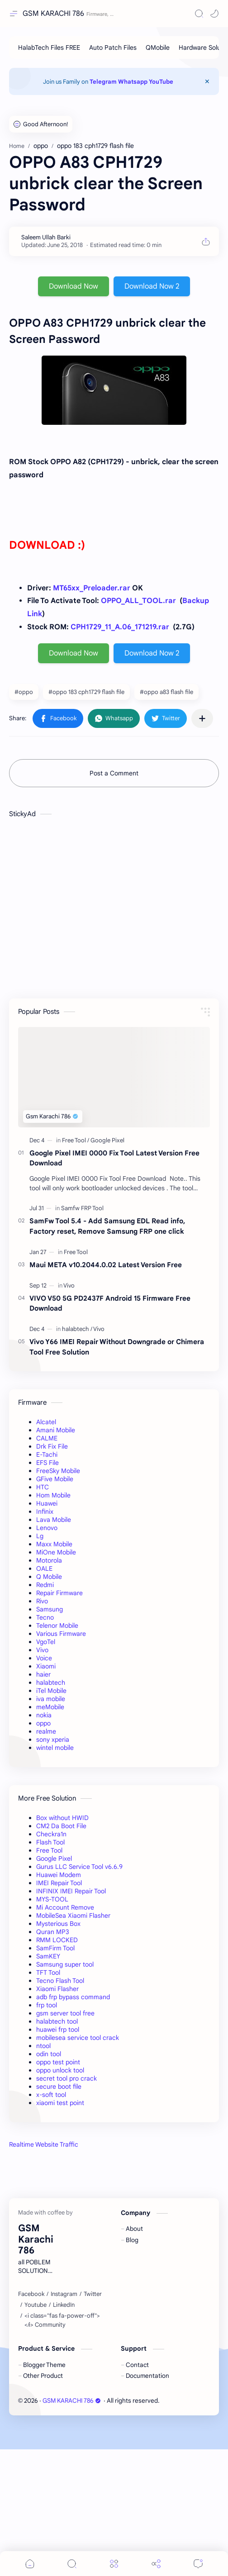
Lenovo (46, 1528)
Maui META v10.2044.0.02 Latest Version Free (105, 1264)
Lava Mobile (53, 1520)
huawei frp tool (57, 2029)
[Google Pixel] (107, 1140)
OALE (44, 1568)
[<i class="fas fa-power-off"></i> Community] (65, 2447)
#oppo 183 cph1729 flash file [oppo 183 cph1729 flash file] (86, 692)
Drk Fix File (52, 1446)
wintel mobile (55, 1748)
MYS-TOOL (52, 1899)
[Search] (199, 13)
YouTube (161, 82)
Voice (44, 1658)
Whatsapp (132, 82)
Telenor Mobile (57, 1625)
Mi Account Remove (65, 1907)
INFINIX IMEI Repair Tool (71, 1891)
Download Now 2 (151, 286)
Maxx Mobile (54, 1544)
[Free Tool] (75, 1140)
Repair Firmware (59, 1593)
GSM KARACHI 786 (53, 13)
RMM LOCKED (57, 1940)
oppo (43, 1723)
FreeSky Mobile (58, 1471)
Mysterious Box (58, 1924)
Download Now (73, 286)
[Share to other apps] (202, 718)
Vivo (42, 1650)
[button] (214, 13)
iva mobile (50, 1699)
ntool (43, 2046)
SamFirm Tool (55, 1948)
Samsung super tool (65, 1964)
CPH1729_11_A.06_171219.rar (120, 627)
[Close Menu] (207, 81)
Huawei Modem (58, 1875)
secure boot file (58, 2086)
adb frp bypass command (73, 1997)
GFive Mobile (54, 1479)
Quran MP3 (52, 1932)
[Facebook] (31, 2420)
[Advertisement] (114, 2230)
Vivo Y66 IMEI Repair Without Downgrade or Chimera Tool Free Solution (116, 1346)
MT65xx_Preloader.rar (91, 588)
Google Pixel (54, 1858)
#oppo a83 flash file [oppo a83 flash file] (166, 692)
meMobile (50, 1707)
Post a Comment (114, 773)
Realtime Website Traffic (43, 2144)
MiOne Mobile (56, 1552)
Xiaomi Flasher (57, 1989)
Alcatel (46, 1422)
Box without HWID (62, 1818)
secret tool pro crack (66, 2078)
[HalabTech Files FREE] (49, 47)
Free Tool (49, 1850)
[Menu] (114, 2563)
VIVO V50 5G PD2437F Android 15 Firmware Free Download (109, 1303)
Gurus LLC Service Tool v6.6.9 (79, 1867)
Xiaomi (46, 1666)
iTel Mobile (51, 1691)
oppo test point (58, 2062)
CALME (46, 1438)
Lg (39, 1536)
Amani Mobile (55, 1430)
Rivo (42, 1601)
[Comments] (198, 2563)
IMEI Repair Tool (59, 1883)
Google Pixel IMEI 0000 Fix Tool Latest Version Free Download (114, 1158)
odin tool (48, 2054)
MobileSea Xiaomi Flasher (73, 1915)
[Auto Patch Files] (113, 47)
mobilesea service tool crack (77, 2038)
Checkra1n (51, 1834)
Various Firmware (61, 1634)
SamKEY (48, 1956)
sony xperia (52, 1739)
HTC (42, 1487)
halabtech (50, 1682)
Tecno (45, 1617)
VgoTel (45, 1642)
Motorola (49, 1560)
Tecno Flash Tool (60, 1981)
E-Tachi (46, 1454)
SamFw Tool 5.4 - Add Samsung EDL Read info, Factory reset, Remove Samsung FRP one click (107, 1226)
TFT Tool (48, 1972)
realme (46, 1731)
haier (43, 1674)
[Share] (156, 2563)
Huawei (46, 1503)
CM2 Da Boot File (61, 1826)
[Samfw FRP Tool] (82, 1208)
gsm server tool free (65, 2013)
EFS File (47, 1463)
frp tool (46, 2005)
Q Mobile (49, 1577)
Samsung (49, 1609)
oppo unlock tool (60, 2070)
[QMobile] (158, 47)
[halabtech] (77, 1329)
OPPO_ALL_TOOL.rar (138, 600)
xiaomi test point (60, 2103)
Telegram (103, 82)
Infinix (44, 1511)
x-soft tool (51, 2095)
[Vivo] (69, 1285)
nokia (44, 1715)
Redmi (45, 1585)
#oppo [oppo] (23, 692)
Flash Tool (50, 1842)
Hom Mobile (53, 1495)
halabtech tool (57, 2021)
